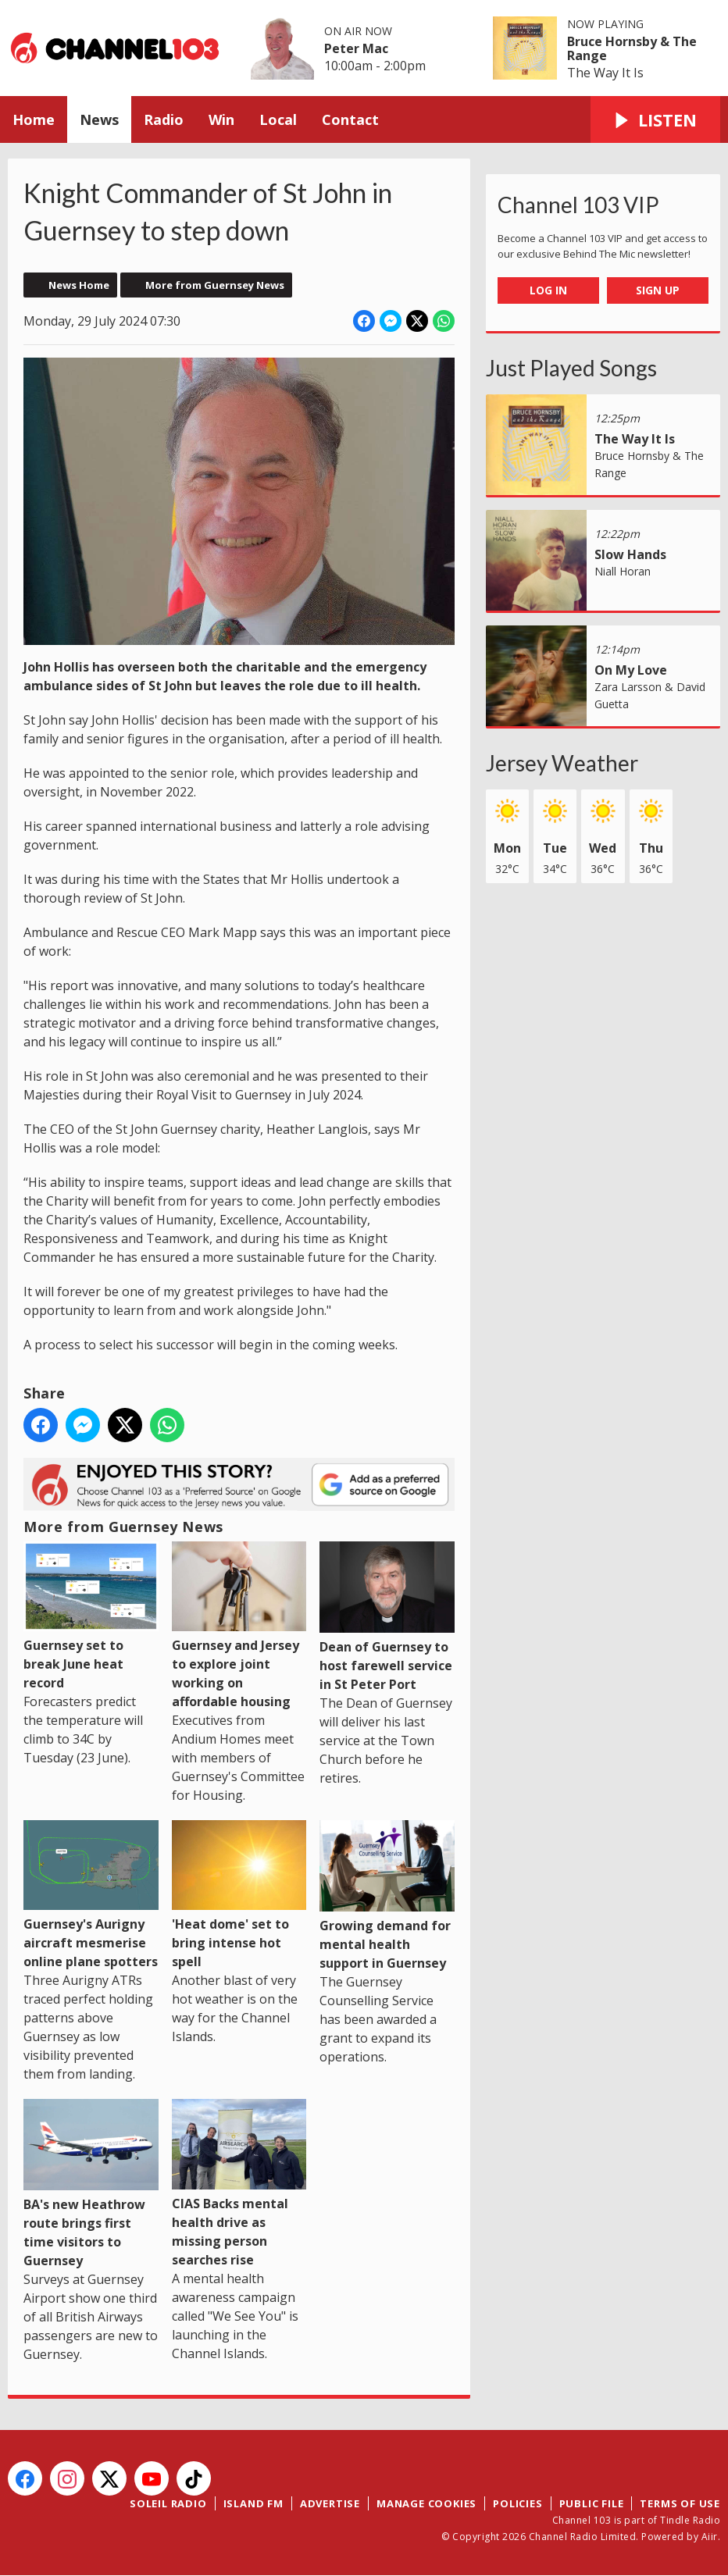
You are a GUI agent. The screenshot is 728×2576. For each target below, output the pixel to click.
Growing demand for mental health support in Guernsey (387, 1896)
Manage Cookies (426, 2503)
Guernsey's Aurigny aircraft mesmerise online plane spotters (91, 1895)
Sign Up (658, 290)
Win (221, 119)
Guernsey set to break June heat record (91, 1616)
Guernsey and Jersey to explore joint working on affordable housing (239, 1625)
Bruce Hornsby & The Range (632, 48)
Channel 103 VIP (578, 204)
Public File (591, 2503)
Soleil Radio (168, 2503)
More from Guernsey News (214, 285)
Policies (517, 2503)
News (99, 119)
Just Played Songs (571, 368)
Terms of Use (680, 2503)
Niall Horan (622, 571)
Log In (548, 290)
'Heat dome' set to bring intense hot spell (239, 1895)
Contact (350, 119)
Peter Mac (356, 48)
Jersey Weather (562, 763)
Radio (164, 119)
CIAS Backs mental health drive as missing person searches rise (239, 2183)
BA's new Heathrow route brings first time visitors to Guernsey (91, 2184)
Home (33, 119)
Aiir (709, 2536)
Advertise (330, 2503)
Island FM (253, 2503)
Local (278, 119)
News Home (78, 285)
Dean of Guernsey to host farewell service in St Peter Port (387, 1617)
